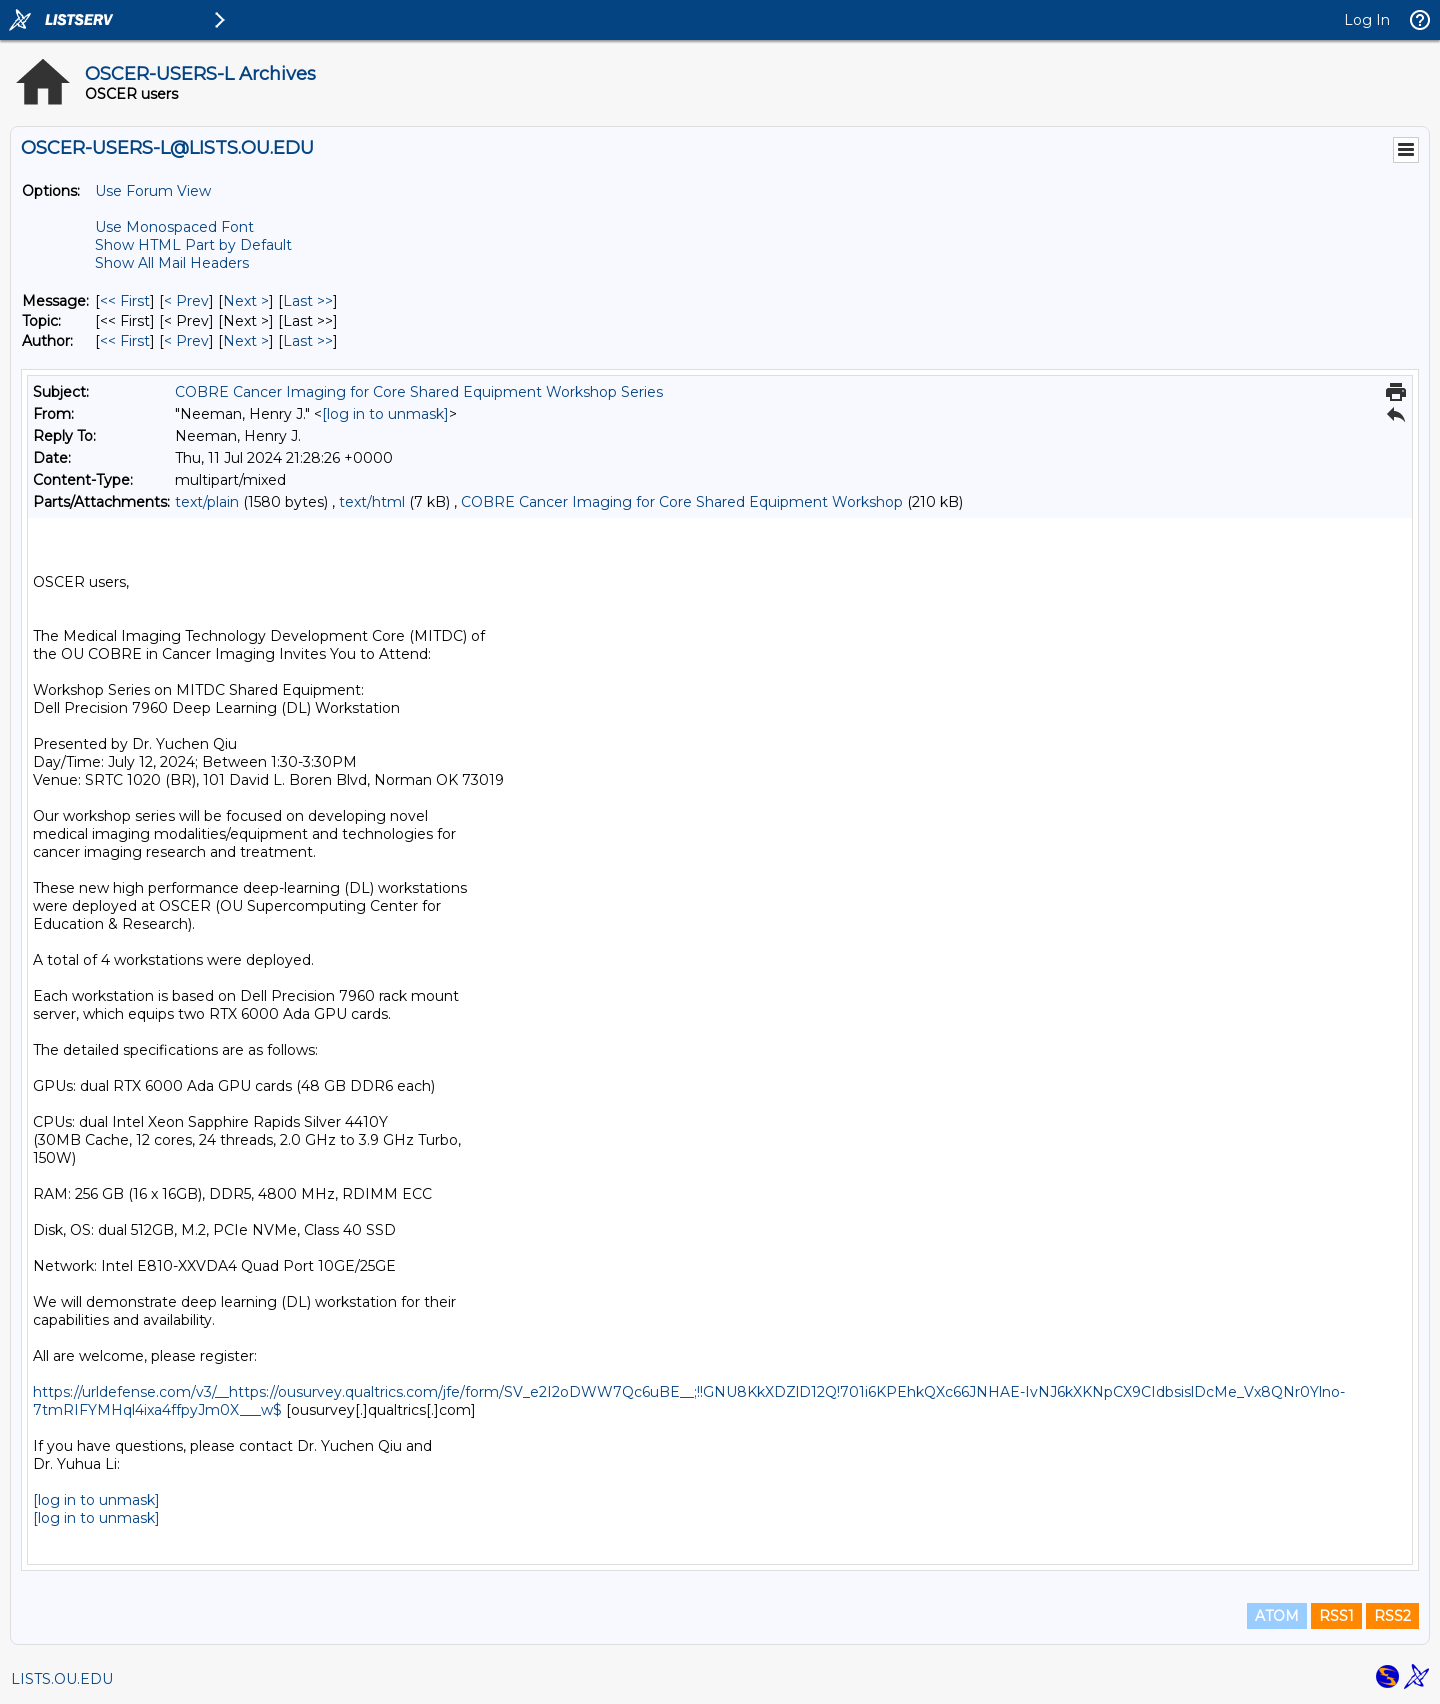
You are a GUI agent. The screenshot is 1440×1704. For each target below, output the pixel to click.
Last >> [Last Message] (308, 301)
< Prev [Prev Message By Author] (186, 341)
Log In (1367, 20)
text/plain (207, 502)
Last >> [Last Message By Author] (308, 341)
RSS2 (1392, 1616)
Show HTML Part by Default (193, 245)
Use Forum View (153, 191)
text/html (372, 502)
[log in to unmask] (385, 414)
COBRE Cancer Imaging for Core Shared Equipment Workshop (682, 502)
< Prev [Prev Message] (186, 301)
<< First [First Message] (125, 301)
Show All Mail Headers (172, 263)
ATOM (1277, 1616)
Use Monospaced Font (174, 227)
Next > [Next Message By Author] (246, 341)
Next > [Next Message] (246, 301)
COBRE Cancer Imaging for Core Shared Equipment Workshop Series (419, 392)
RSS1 (1336, 1616)
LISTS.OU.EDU (62, 1679)
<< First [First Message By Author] (125, 341)
